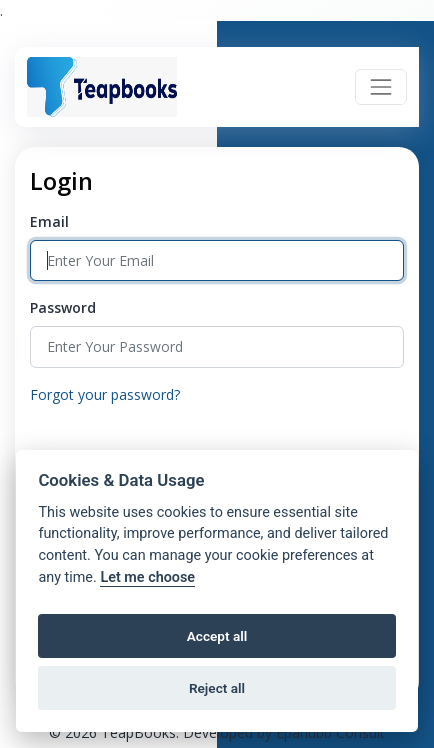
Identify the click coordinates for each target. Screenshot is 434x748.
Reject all (217, 688)
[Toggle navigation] (381, 87)
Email (49, 221)
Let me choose (147, 577)
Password (63, 307)
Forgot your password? (105, 394)
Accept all (217, 636)
